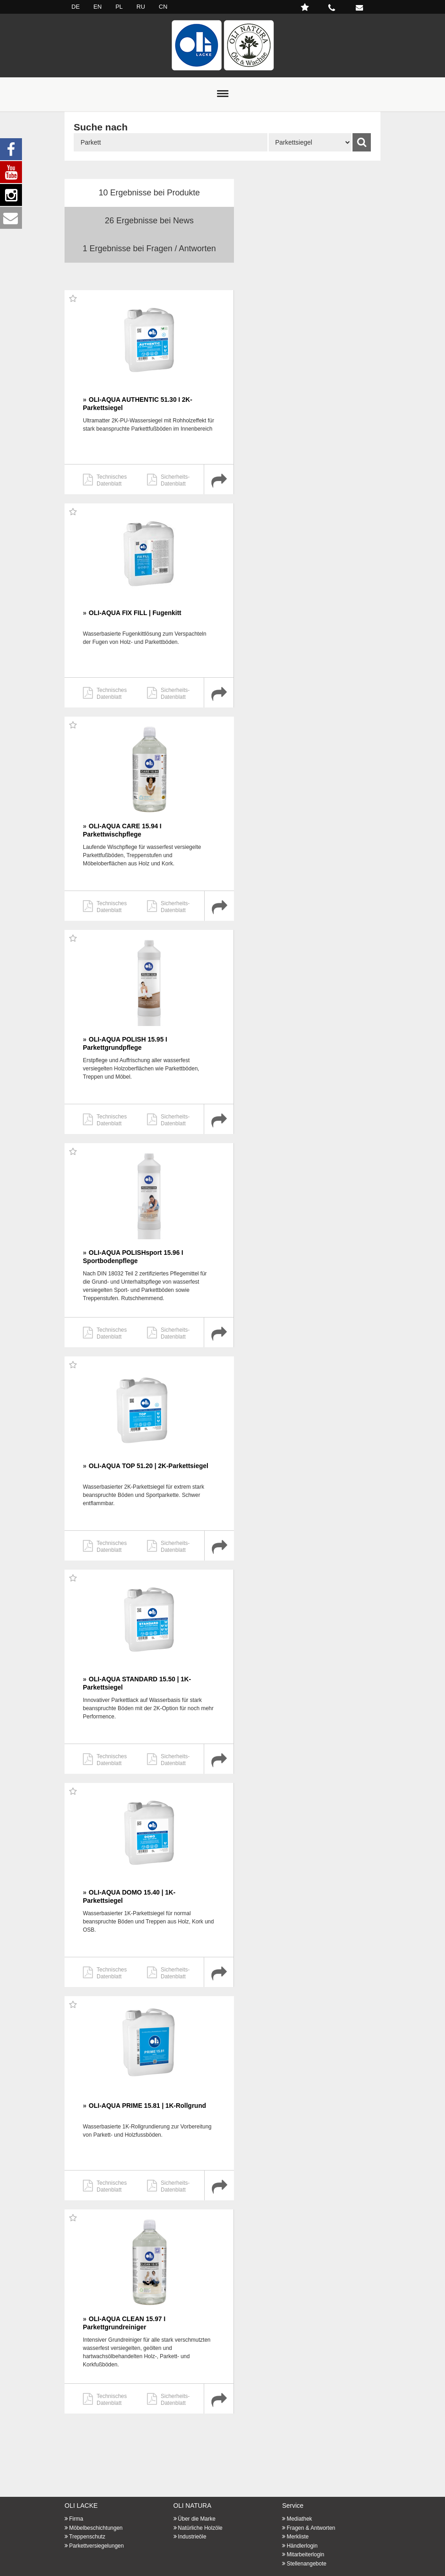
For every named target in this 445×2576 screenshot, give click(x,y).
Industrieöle (192, 2536)
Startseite (222, 45)
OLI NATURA (193, 2505)
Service (293, 2505)
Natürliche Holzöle (200, 2528)
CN (163, 6)
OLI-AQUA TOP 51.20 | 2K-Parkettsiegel (148, 1465)
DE (75, 6)
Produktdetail (218, 479)
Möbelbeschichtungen (96, 2528)
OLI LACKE (81, 2505)
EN (97, 6)
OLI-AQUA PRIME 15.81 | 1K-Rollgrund (147, 2105)
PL (119, 6)
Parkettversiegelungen (96, 2546)
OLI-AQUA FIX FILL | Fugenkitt (135, 612)
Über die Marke (197, 2519)
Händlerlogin (302, 2546)
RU (140, 6)
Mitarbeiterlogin (305, 2554)
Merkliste (298, 2536)
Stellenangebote (306, 2563)
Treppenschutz (87, 2536)
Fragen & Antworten (311, 2528)
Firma (76, 2519)
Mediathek (299, 2519)
